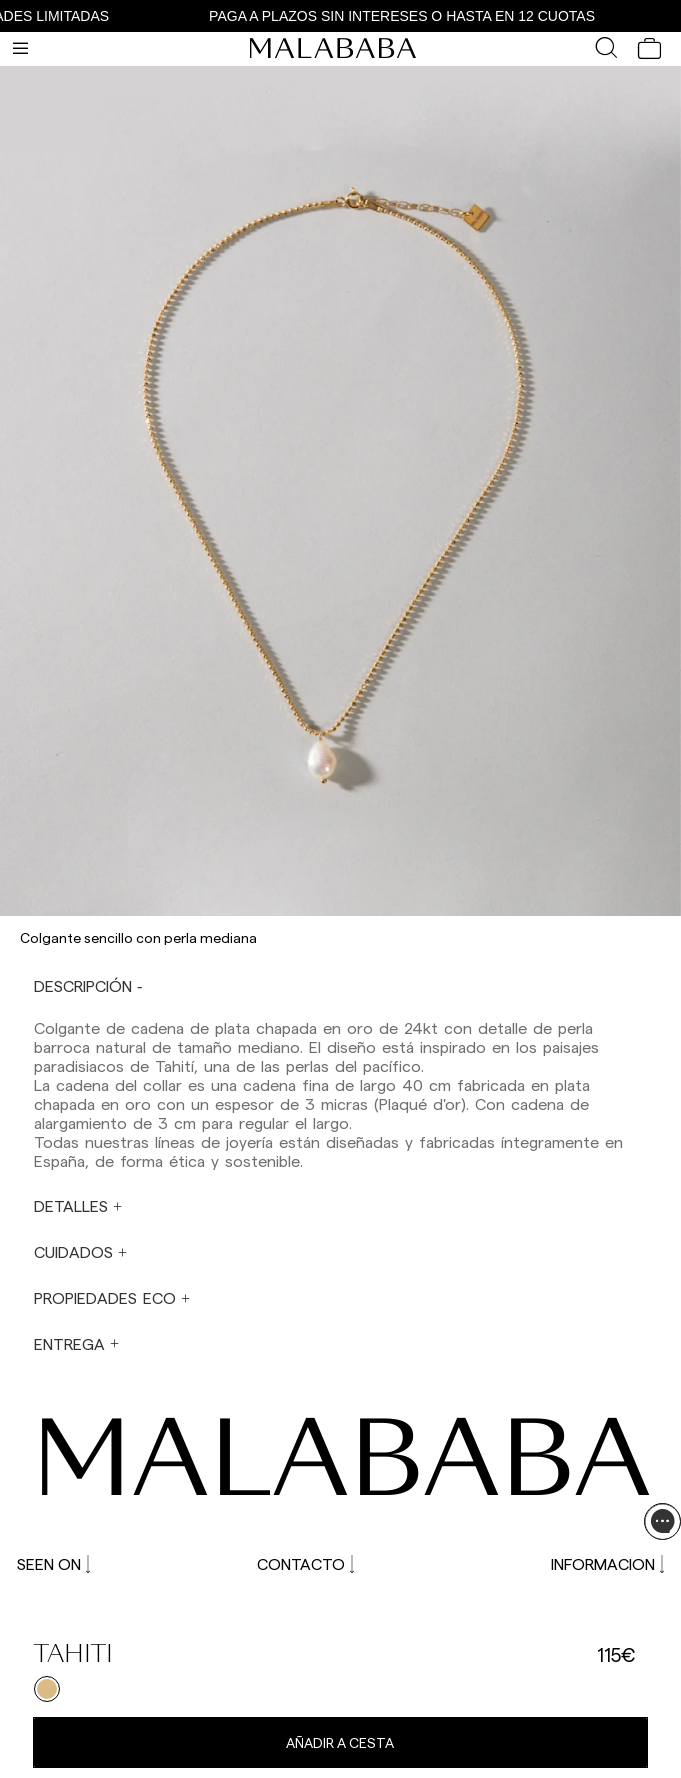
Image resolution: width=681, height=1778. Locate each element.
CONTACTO (305, 1563)
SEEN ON (53, 1563)
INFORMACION (607, 1563)
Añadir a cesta (340, 1742)
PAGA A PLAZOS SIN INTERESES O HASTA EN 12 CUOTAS (414, 16)
